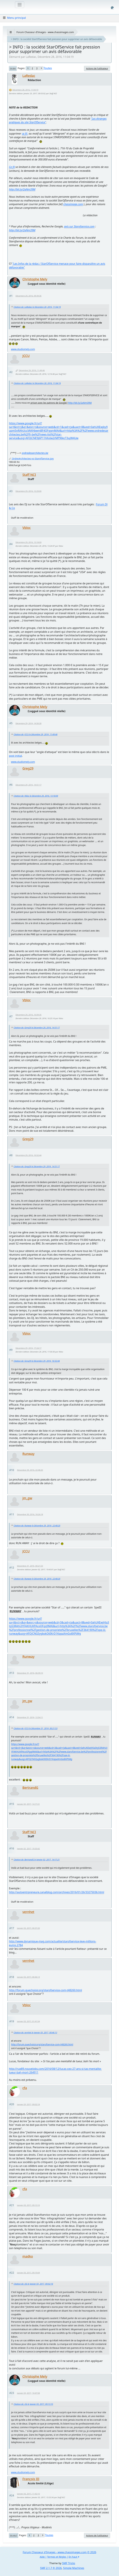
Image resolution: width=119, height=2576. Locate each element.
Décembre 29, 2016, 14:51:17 (28, 785)
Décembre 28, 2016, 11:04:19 (25, 90)
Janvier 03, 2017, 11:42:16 (28, 2493)
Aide (42, 2556)
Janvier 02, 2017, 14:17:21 (28, 1804)
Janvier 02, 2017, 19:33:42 (28, 1848)
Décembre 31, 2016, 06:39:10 (30, 1673)
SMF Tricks (68, 2563)
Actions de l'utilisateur (97, 68)
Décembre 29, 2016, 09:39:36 (28, 296)
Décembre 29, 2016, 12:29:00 (28, 491)
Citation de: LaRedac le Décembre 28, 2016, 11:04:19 (37, 307)
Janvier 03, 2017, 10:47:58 (28, 2393)
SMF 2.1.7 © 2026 (51, 2568)
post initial (15, 756)
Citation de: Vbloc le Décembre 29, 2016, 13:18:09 (36, 795)
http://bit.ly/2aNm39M (22, 189)
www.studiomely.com (23, 349)
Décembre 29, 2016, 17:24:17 (28, 1348)
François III (30, 2479)
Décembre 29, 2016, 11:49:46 (32, 370)
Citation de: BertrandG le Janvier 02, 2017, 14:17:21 (37, 1859)
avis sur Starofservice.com (79, 226)
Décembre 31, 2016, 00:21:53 (30, 1566)
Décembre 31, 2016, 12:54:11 (30, 1717)
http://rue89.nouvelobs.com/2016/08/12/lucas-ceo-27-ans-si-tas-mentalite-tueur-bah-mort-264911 (55, 2070)
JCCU (26, 355)
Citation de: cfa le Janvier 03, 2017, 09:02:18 (33, 2283)
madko (27, 2256)
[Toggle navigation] (19, 4)
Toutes (48, 68)
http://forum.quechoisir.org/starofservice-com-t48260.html (45, 1990)
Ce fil (12, 167)
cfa (24, 2088)
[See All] (11, 32)
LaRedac (28, 75)
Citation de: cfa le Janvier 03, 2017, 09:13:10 (33, 2404)
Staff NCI (29, 474)
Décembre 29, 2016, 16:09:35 (28, 1014)
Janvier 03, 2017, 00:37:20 (28, 1928)
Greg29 (28, 768)
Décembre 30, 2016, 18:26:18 (30, 1514)
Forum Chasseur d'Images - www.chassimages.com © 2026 (59, 2552)
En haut (13, 2535)
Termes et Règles (56, 2556)
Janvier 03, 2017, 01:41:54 (28, 2021)
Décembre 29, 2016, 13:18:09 (28, 542)
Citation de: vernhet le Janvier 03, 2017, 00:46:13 (35, 2032)
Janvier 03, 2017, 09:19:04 (28, 2272)
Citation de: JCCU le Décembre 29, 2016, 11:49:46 (35, 734)
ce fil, (25, 133)
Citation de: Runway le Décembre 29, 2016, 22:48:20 (37, 1525)
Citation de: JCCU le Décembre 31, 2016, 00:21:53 (35, 1728)
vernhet (28, 1912)
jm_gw (27, 1498)
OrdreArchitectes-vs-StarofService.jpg (31, 458)
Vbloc (26, 527)
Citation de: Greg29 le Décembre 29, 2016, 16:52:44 (37, 1361)
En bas (13, 68)
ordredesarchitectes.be (35, 453)
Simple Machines (73, 2568)
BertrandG (30, 1787)
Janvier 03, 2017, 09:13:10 (28, 2205)
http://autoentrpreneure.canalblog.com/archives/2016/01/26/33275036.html (56, 1892)
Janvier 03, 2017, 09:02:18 (28, 2104)
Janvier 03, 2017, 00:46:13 (28, 1977)
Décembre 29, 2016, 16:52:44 (28, 1155)
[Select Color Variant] (112, 7)
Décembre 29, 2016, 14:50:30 (28, 723)
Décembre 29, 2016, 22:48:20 (30, 1470)
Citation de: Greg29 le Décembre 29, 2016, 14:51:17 (37, 1027)
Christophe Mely (34, 279)
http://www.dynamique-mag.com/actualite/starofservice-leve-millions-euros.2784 (52, 1943)
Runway (28, 1453)
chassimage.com (73, 204)
